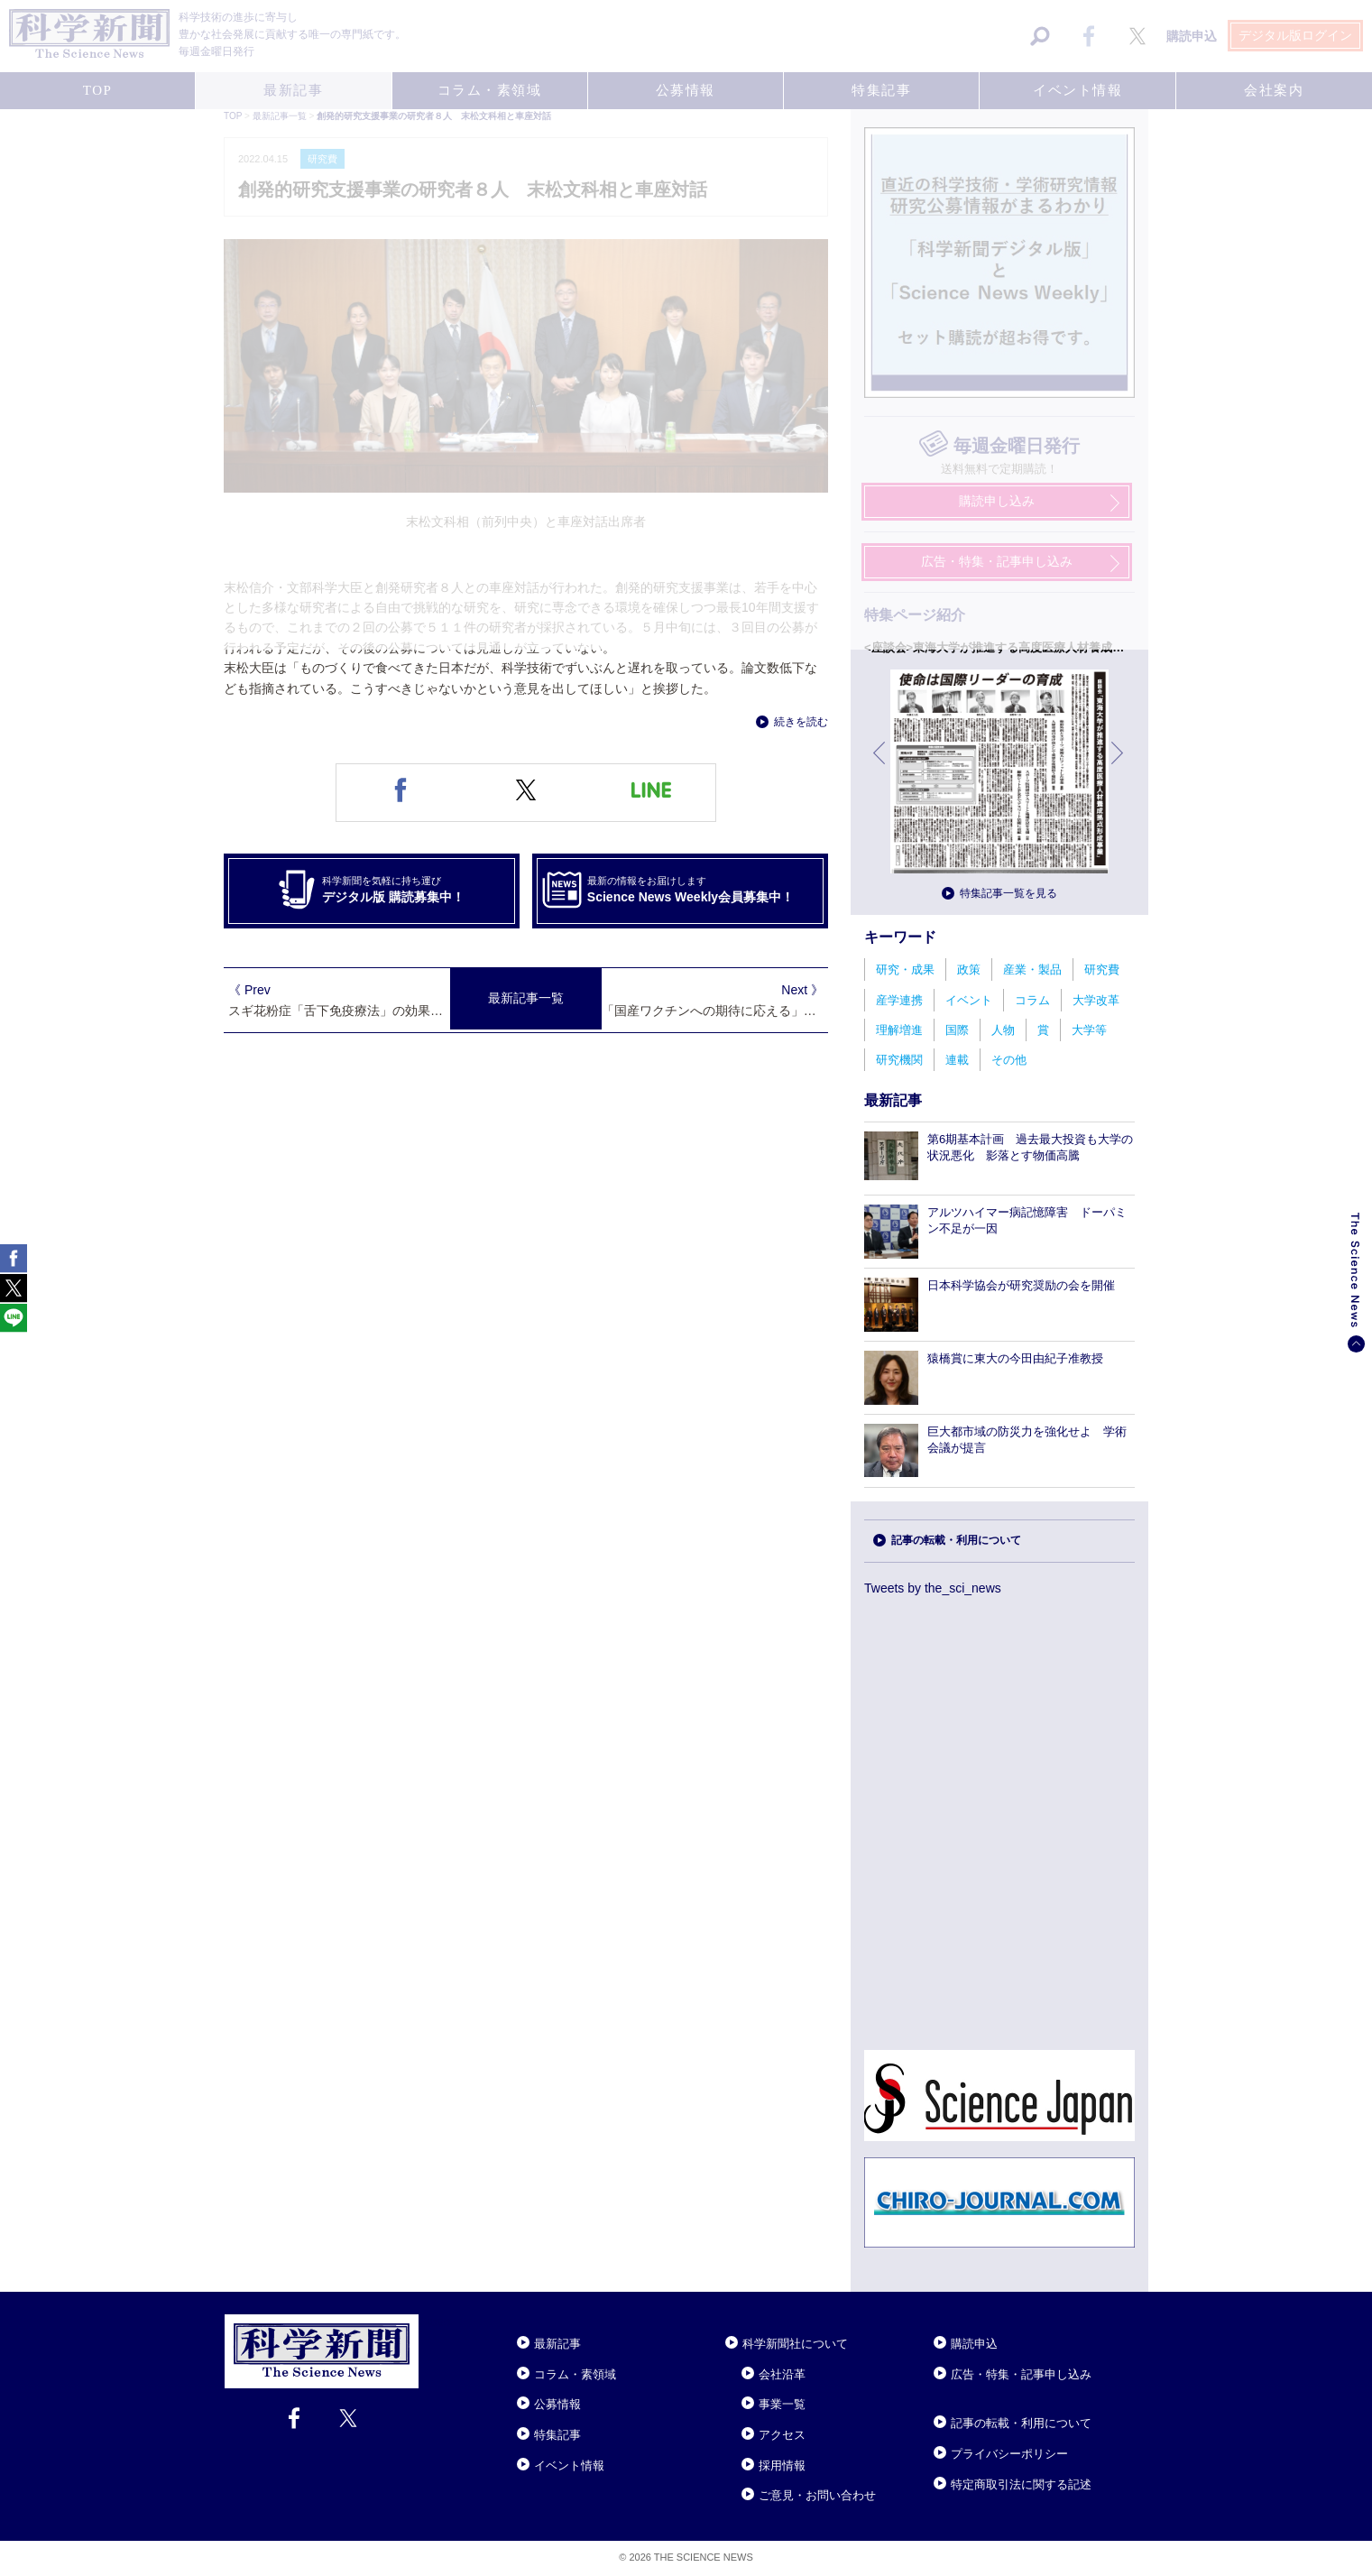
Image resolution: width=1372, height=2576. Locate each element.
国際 (957, 1030)
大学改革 (1096, 1000)
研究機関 (899, 1059)
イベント (968, 1000)
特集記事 (557, 2435)
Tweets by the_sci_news (932, 1588)
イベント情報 (569, 2465)
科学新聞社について (795, 2343)
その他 (1009, 1059)
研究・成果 (905, 969)
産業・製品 (1032, 969)
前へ (880, 766)
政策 (969, 969)
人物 (1003, 1030)
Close (435, 2321)
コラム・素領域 (575, 2374)
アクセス (782, 2435)
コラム (1032, 1000)
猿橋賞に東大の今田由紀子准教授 (1015, 1358)
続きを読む (801, 722)
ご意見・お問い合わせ (817, 2495)
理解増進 (899, 1030)
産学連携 (899, 1000)
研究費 (1101, 969)
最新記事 (557, 2343)
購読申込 (974, 2343)
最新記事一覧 (526, 998)
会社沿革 (782, 2374)
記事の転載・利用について (956, 1540)
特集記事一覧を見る (1008, 893)
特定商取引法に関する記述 (1021, 2484)
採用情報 (782, 2465)
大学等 (1089, 1030)
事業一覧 (782, 2404)
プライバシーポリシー (1009, 2454)
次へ (1118, 766)
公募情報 (557, 2404)
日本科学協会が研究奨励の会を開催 (1021, 1285)
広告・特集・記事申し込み (1021, 2374)
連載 (957, 1059)
